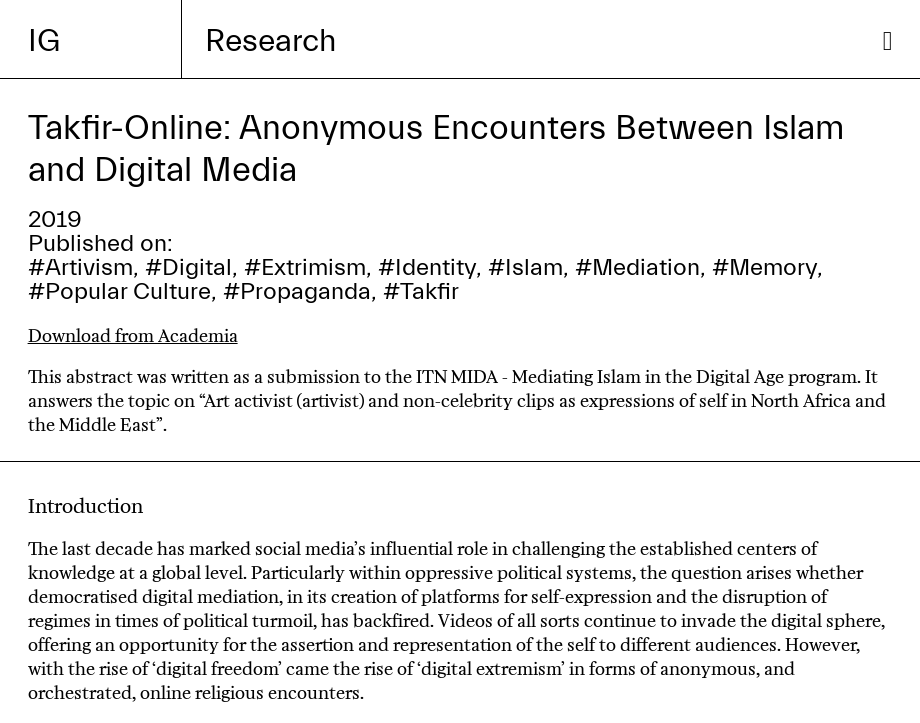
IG (44, 41)
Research (270, 41)
